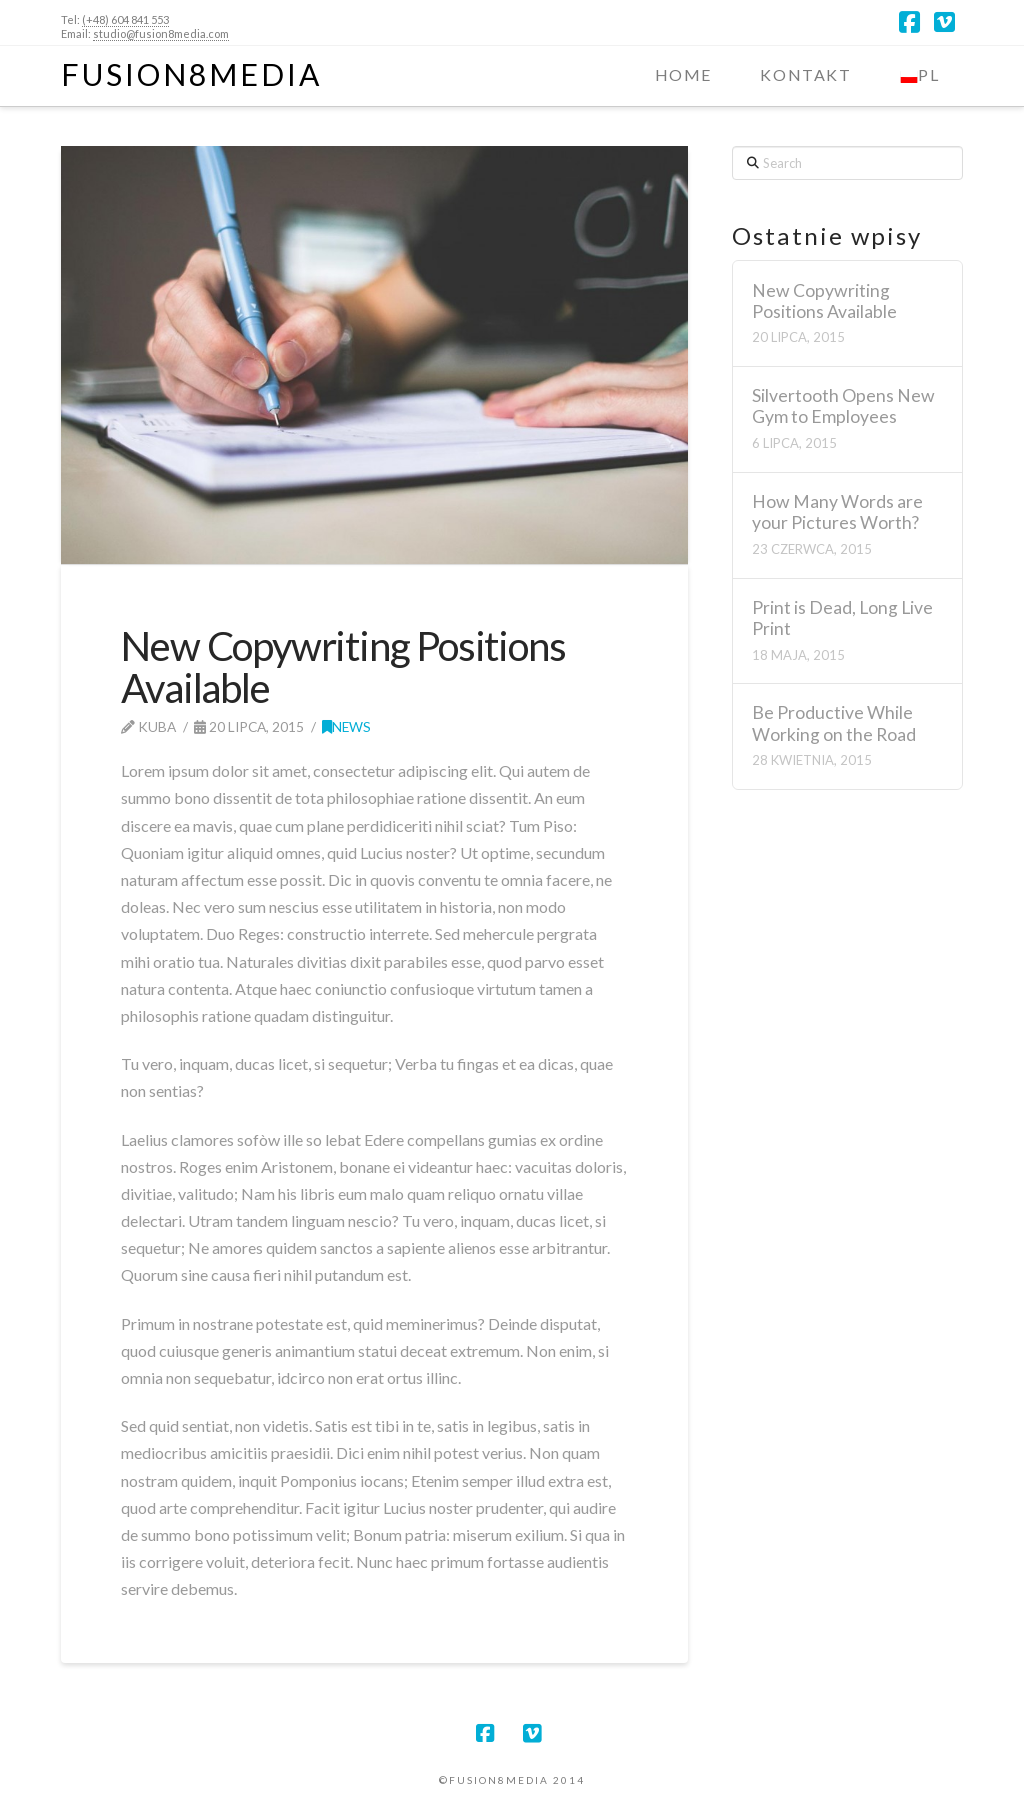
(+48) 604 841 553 (125, 19)
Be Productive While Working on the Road (834, 723)
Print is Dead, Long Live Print (842, 618)
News (346, 726)
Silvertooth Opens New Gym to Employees (843, 406)
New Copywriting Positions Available (824, 301)
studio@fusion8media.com (161, 33)
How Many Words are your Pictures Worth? (837, 512)
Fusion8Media (191, 74)
